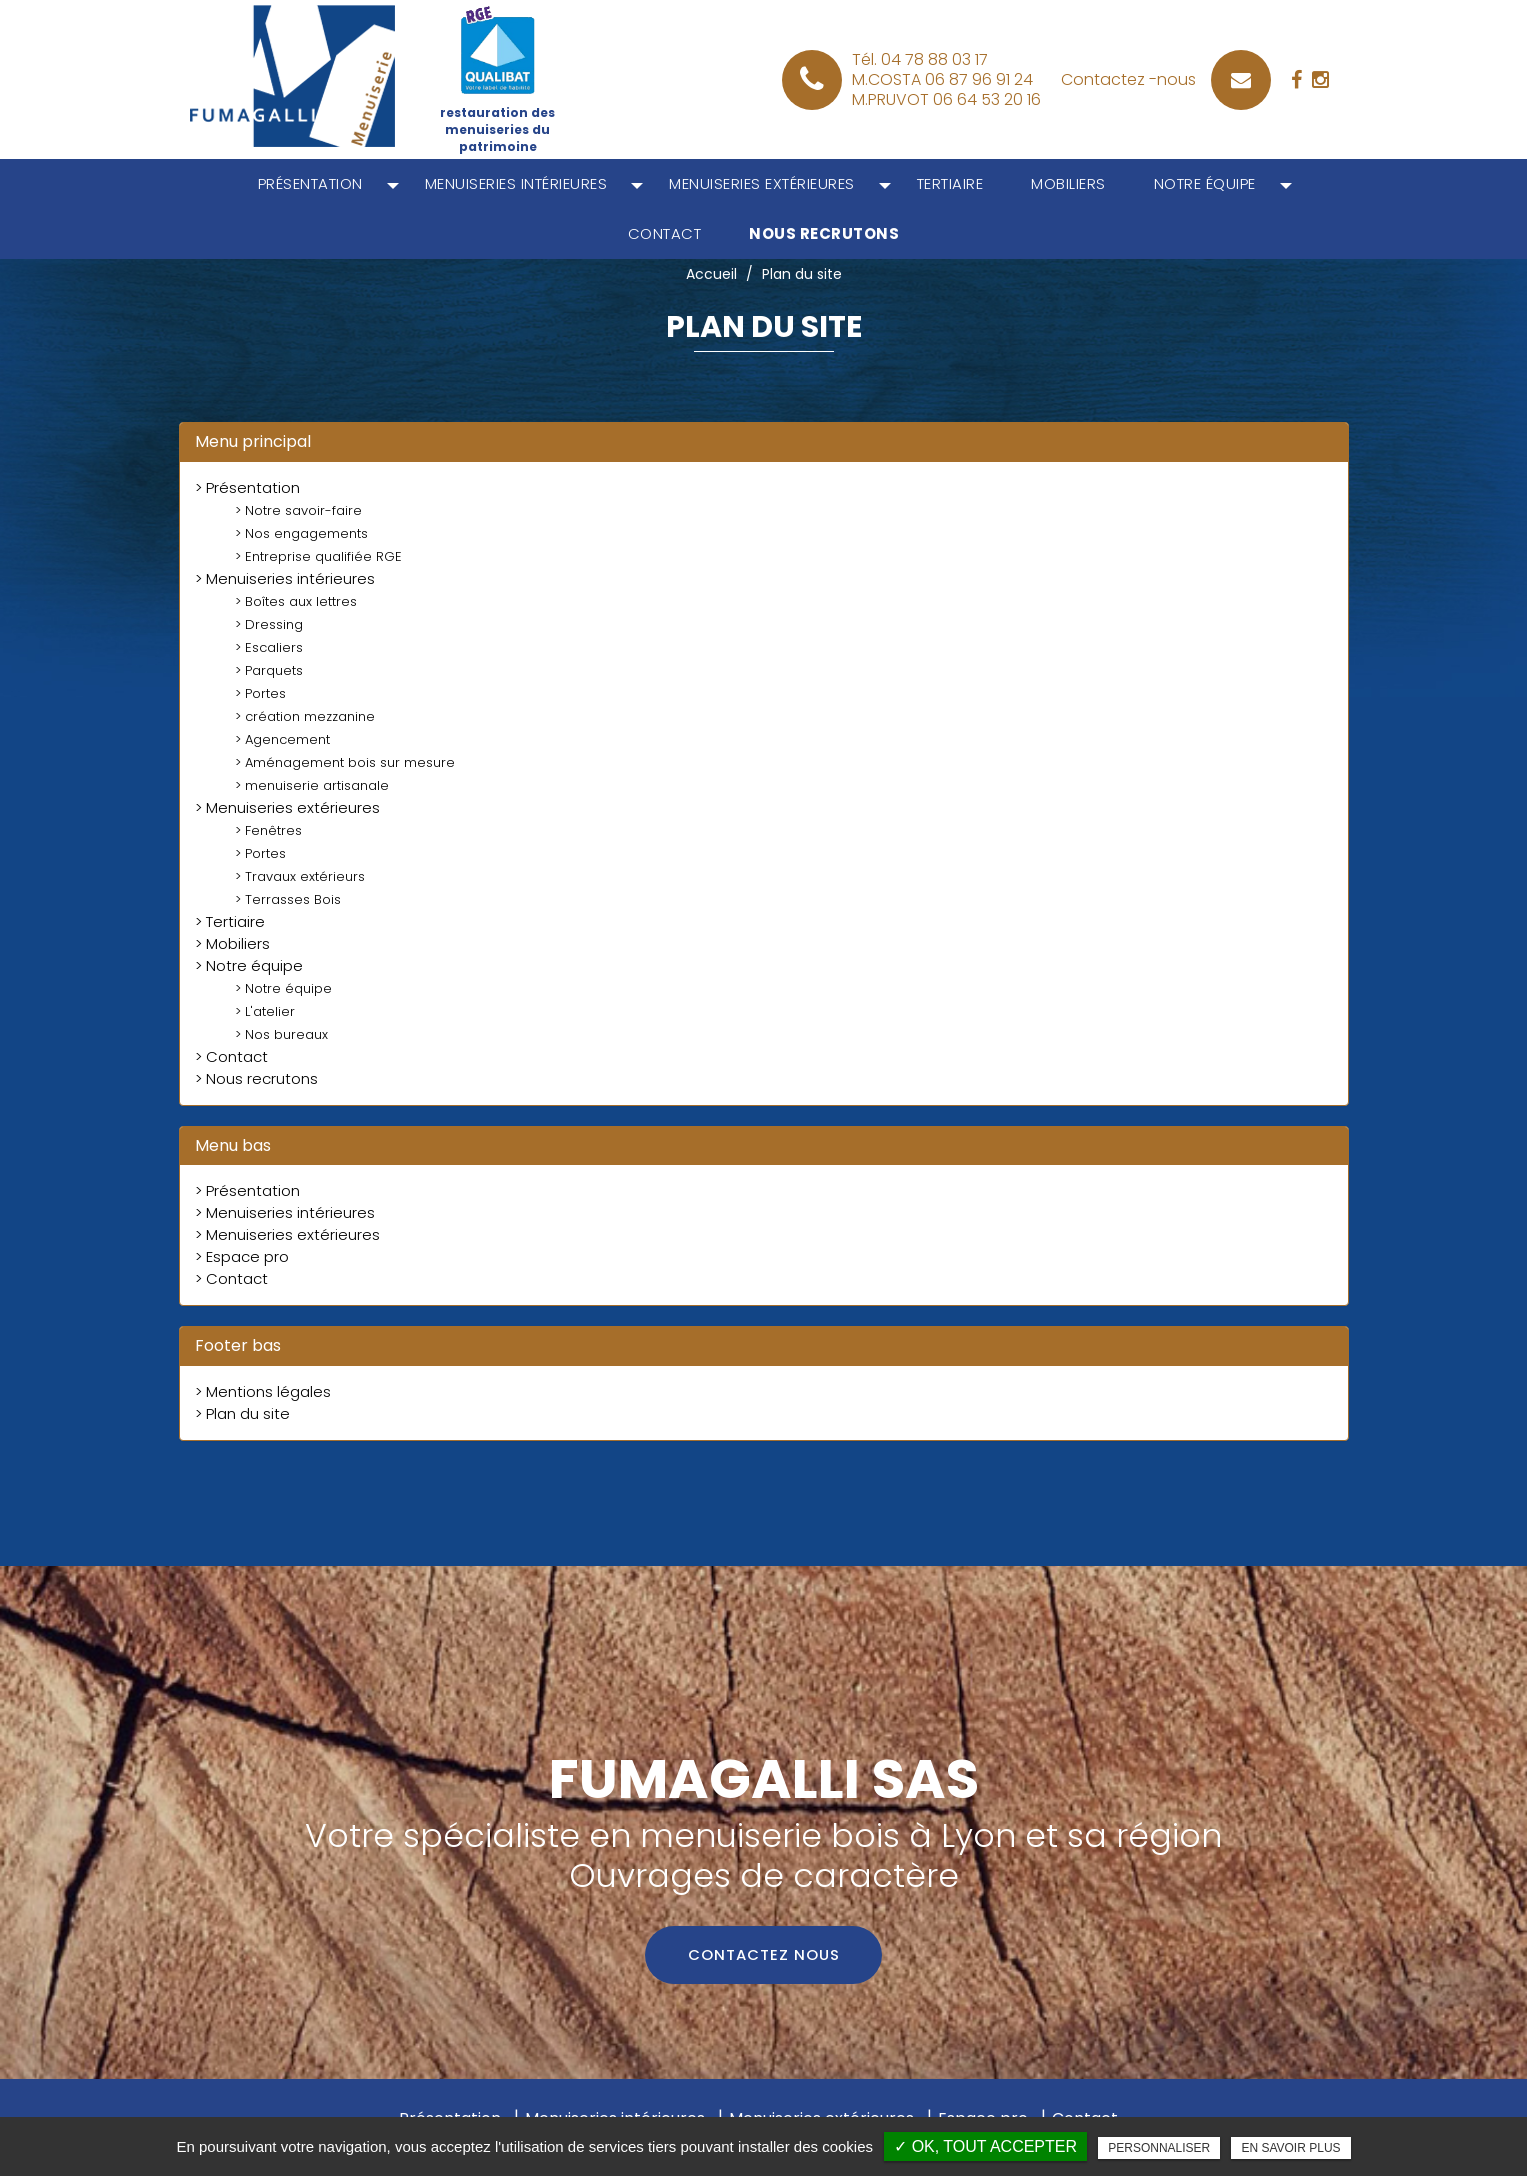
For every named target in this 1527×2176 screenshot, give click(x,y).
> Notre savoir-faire (298, 510)
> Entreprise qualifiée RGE (318, 556)
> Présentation (247, 487)
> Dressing (269, 624)
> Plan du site (242, 1413)
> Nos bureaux (281, 1034)
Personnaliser (1159, 2148)
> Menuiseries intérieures (285, 578)
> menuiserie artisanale (312, 785)
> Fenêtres (268, 830)
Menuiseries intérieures (516, 183)
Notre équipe (1205, 183)
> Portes (260, 693)
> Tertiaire (230, 921)
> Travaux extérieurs (300, 876)
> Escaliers (269, 647)
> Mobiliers (232, 943)
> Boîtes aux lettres (296, 601)
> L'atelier (265, 1011)
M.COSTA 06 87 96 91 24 (942, 79)
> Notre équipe (249, 965)
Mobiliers (1068, 183)
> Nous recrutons (256, 1078)
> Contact (231, 1056)
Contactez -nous (1128, 80)
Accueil (711, 274)
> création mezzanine (305, 716)
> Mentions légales (263, 1391)
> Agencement (282, 739)
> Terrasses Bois (288, 899)
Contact (665, 233)
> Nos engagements (301, 533)
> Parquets (269, 670)
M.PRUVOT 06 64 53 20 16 (946, 99)
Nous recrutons (824, 233)
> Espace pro (242, 1256)
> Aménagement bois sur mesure (345, 762)
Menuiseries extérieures (762, 183)
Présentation (310, 183)
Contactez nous (764, 1955)
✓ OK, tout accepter (985, 2146)
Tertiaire (950, 183)
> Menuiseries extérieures (287, 807)
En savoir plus (1290, 2148)
